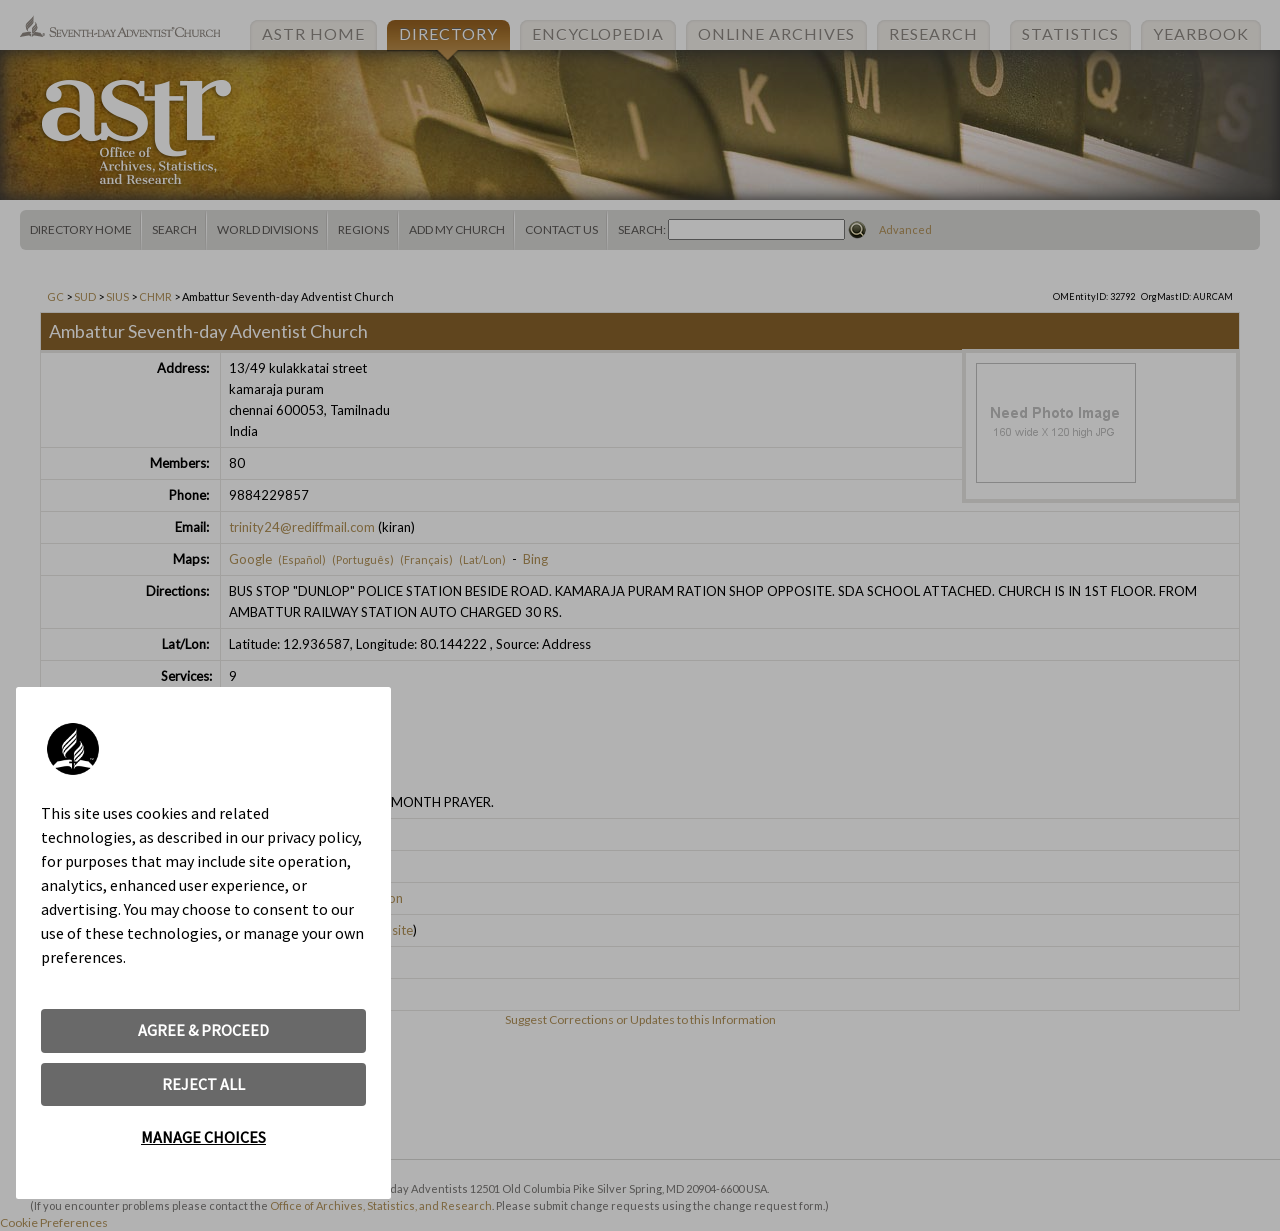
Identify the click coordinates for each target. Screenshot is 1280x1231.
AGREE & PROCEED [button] (203, 1030)
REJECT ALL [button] (203, 1084)
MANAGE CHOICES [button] (203, 1137)
